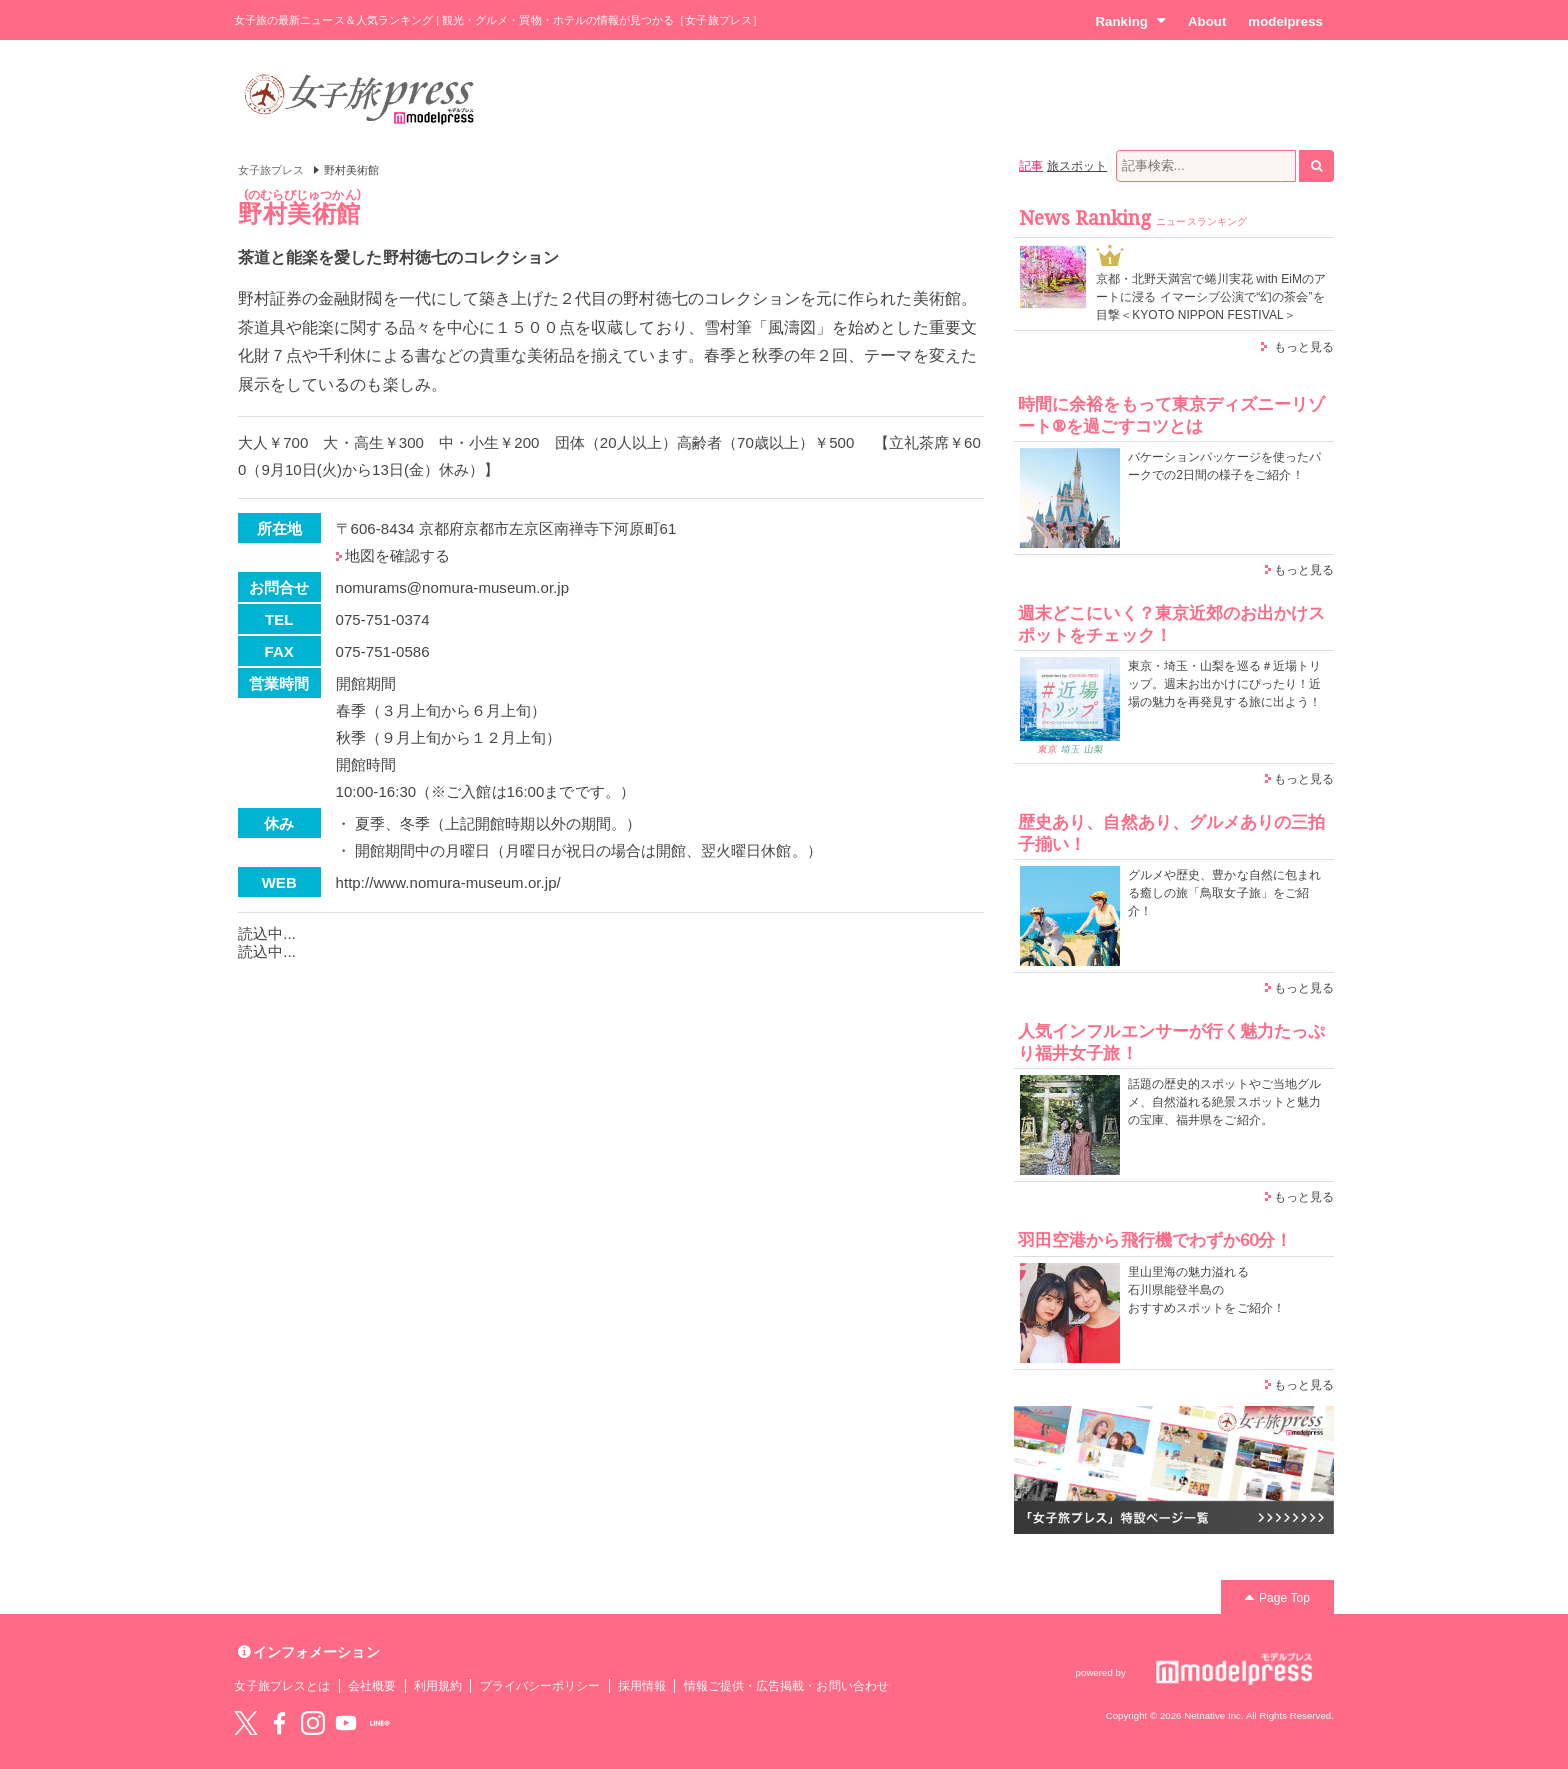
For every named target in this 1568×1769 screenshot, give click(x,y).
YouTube (346, 1723)
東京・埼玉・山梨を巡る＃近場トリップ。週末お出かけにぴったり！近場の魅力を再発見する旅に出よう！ (1224, 684)
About (1207, 21)
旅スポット (1077, 166)
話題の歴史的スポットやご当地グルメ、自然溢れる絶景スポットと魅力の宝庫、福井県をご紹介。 (1224, 1102)
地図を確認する (397, 555)
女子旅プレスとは (282, 1686)
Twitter (246, 1723)
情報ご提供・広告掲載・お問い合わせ (786, 1686)
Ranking (1130, 21)
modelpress (1285, 21)
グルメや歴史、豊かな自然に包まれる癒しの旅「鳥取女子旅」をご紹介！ (1224, 893)
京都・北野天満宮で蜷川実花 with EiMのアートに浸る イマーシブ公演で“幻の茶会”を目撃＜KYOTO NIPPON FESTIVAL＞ (1211, 297)
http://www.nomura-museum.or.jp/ (448, 882)
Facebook (279, 1723)
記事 (1031, 166)
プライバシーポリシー (540, 1686)
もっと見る (1304, 347)
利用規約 (438, 1686)
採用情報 (642, 1686)
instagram (313, 1723)
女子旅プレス (271, 170)
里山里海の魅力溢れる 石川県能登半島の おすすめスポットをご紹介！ (1206, 1290)
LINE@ (380, 1723)
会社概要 (372, 1686)
